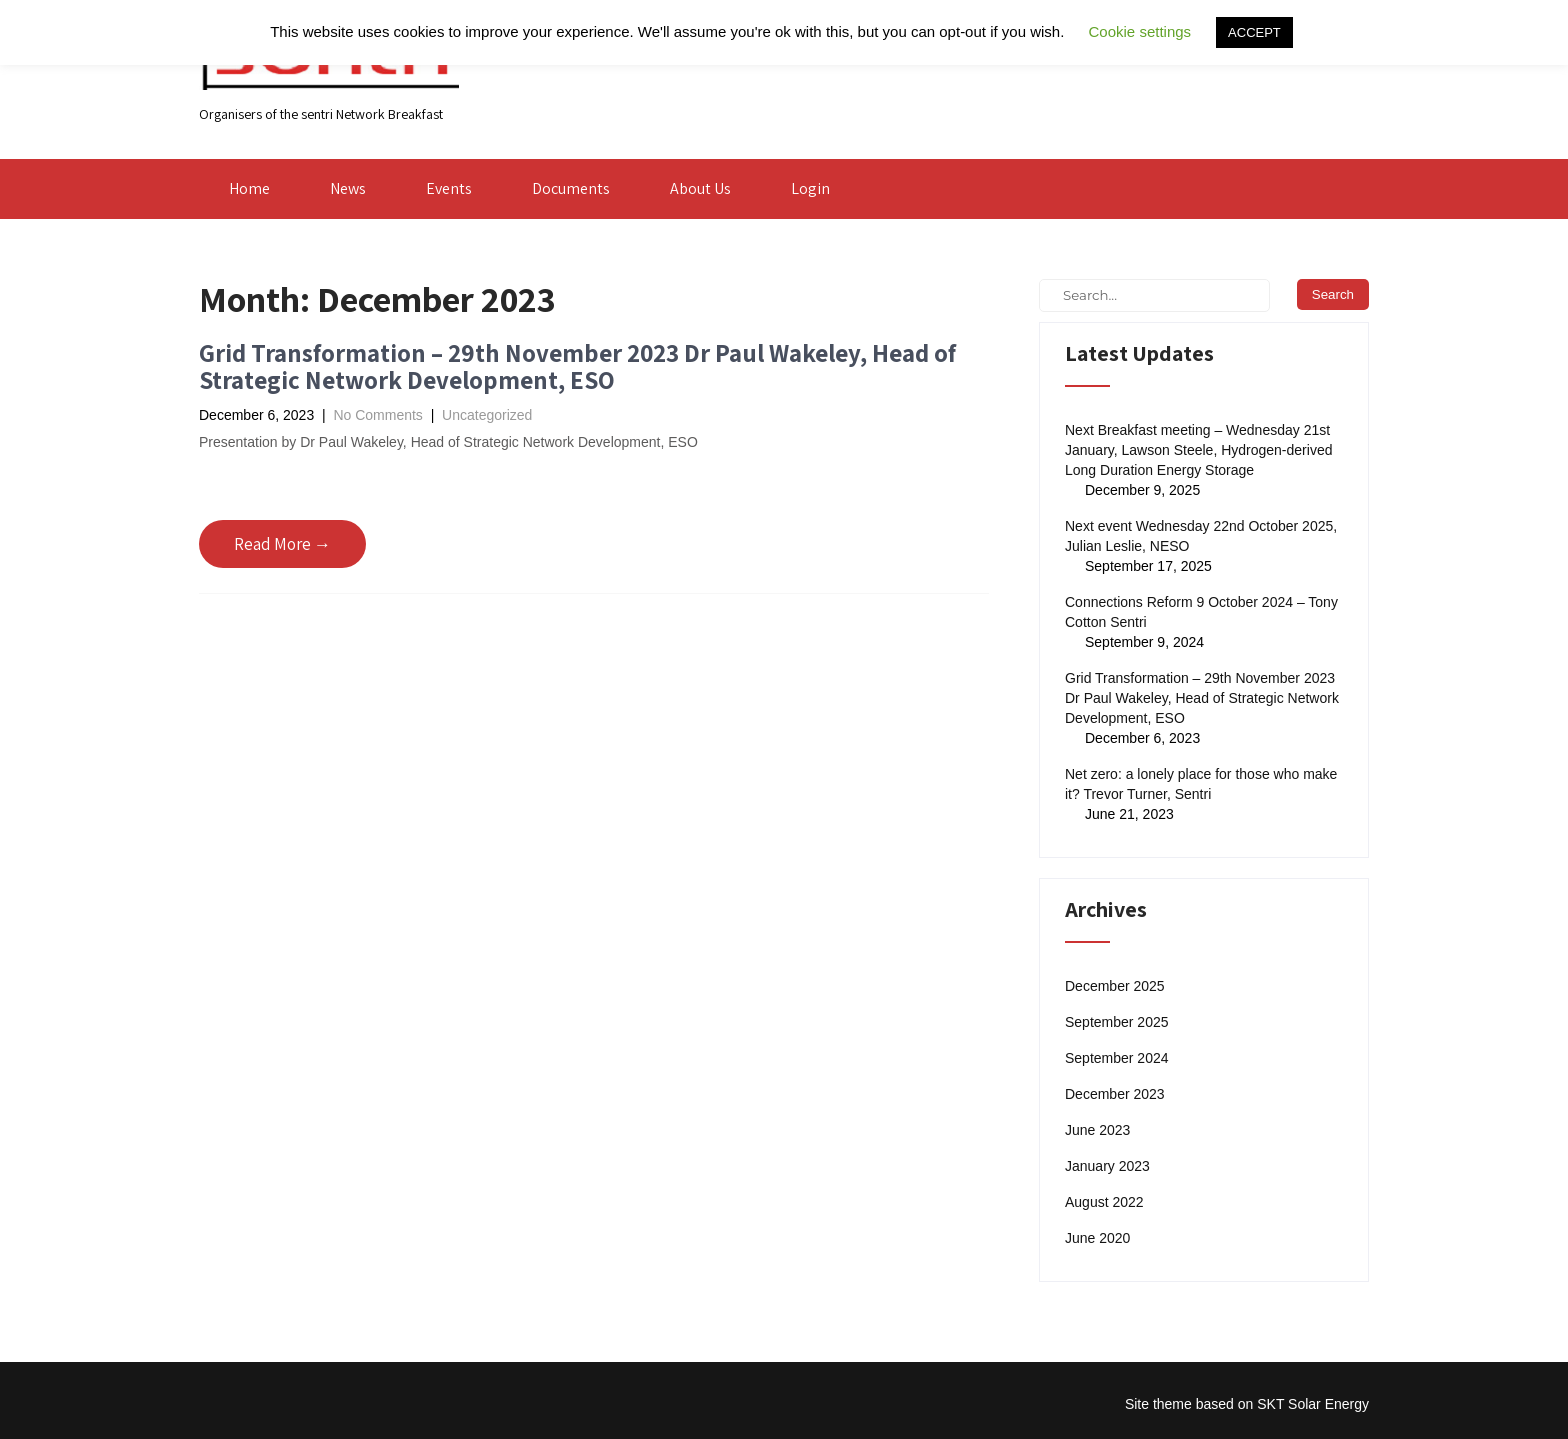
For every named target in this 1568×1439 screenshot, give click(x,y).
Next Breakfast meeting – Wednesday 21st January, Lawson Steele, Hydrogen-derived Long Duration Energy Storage (1198, 450)
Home (249, 188)
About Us (700, 188)
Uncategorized (487, 415)
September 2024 (1117, 1058)
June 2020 (1097, 1238)
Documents (571, 188)
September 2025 (1117, 1022)
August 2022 (1104, 1202)
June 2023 (1097, 1130)
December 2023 (1115, 1094)
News (348, 188)
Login (810, 188)
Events (449, 188)
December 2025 (1115, 986)
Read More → (282, 544)
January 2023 (1107, 1166)
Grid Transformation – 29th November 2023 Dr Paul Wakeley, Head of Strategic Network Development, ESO (577, 366)
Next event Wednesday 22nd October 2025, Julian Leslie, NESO (1201, 536)
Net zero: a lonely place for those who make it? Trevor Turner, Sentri (1201, 784)
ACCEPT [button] (1254, 32)
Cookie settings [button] (1140, 31)
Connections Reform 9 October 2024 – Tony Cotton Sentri (1201, 612)
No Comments (377, 415)
